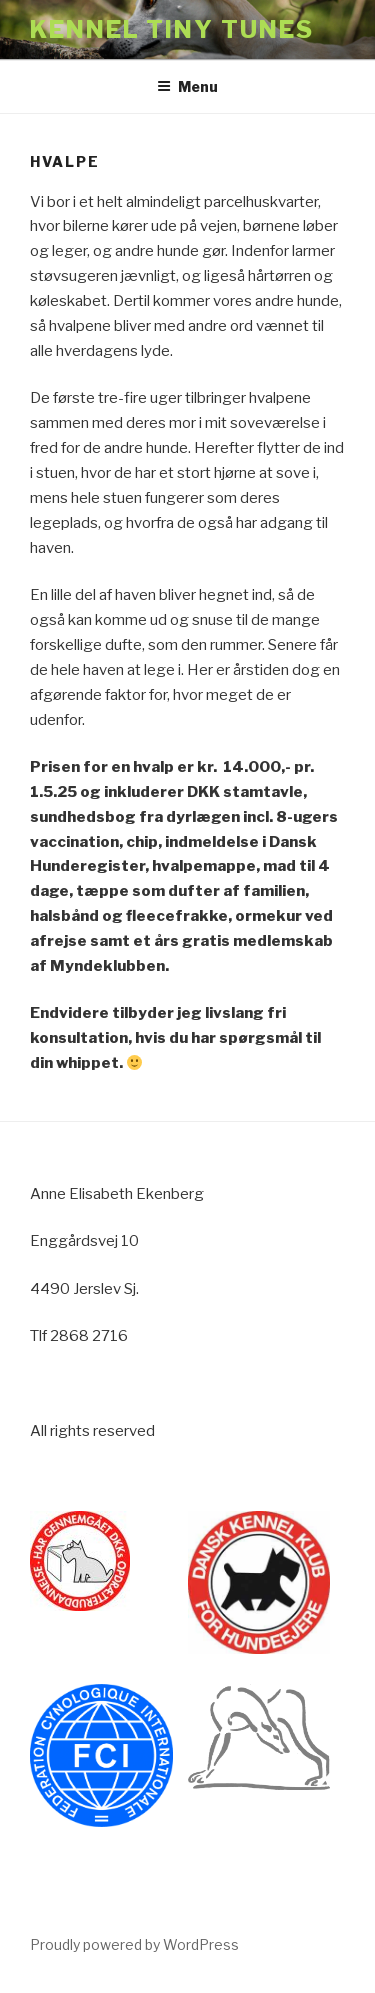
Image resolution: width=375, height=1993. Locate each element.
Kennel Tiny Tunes (172, 29)
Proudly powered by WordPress (134, 1944)
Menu (187, 86)
